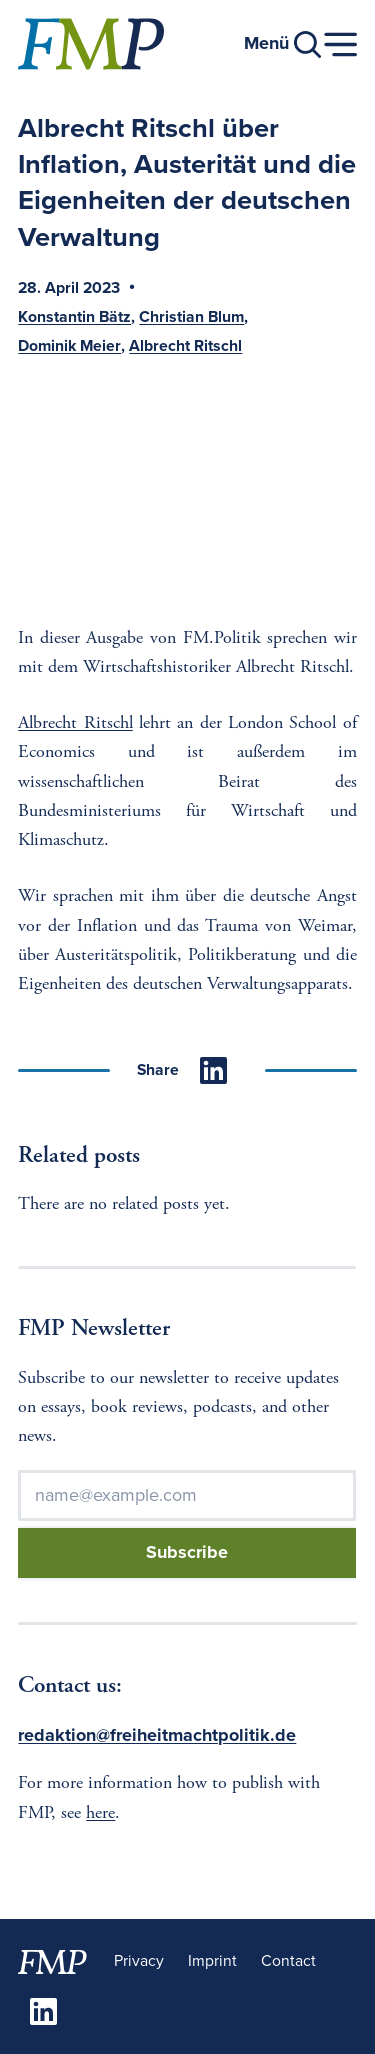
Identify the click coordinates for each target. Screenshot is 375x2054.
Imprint (212, 1961)
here (100, 1814)
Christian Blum (191, 317)
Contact (288, 1961)
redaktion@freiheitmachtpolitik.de (157, 1735)
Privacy (139, 1961)
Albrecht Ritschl (185, 346)
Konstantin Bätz (74, 317)
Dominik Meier (69, 346)
